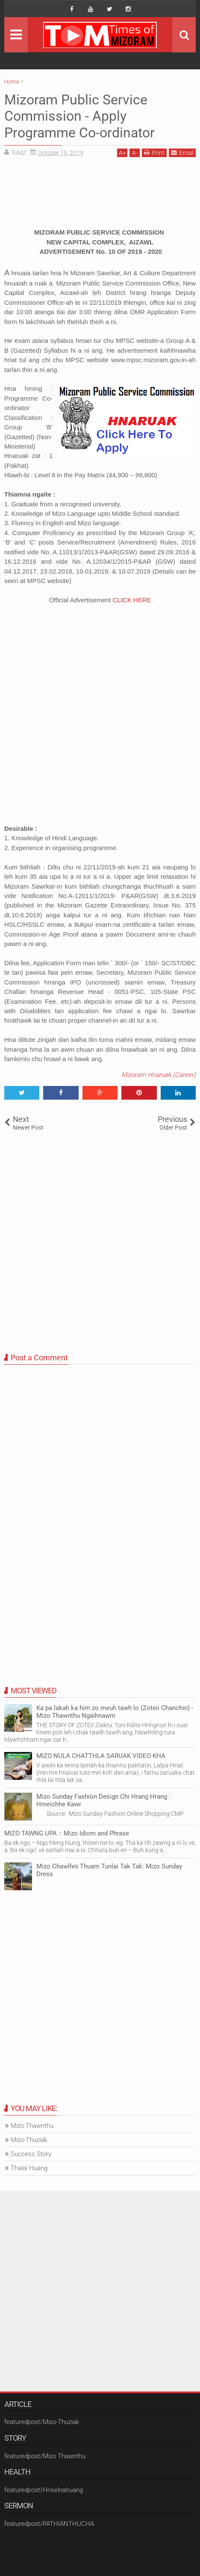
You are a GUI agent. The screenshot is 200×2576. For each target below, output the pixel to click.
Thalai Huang (29, 2168)
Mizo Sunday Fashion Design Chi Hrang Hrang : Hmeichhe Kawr (103, 1800)
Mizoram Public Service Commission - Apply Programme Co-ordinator (79, 116)
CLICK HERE (131, 600)
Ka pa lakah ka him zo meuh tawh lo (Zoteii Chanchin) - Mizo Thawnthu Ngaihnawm (114, 1711)
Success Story (31, 2154)
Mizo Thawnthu (32, 2126)
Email (182, 153)
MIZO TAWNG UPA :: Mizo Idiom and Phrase (66, 1833)
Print (154, 153)
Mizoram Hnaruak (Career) (158, 1075)
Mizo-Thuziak (29, 2140)
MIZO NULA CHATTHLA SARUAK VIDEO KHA (100, 1756)
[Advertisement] (100, 196)
